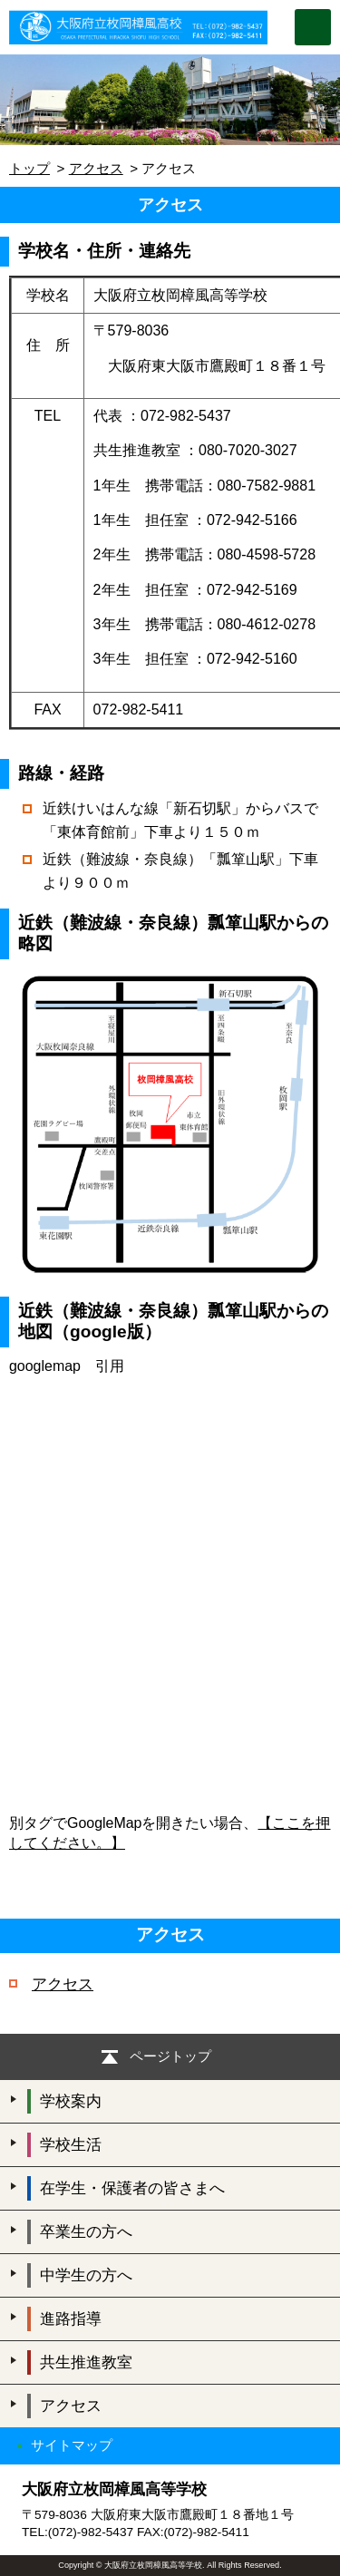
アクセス (96, 168)
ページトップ (170, 2056)
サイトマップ (71, 2445)
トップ (29, 168)
